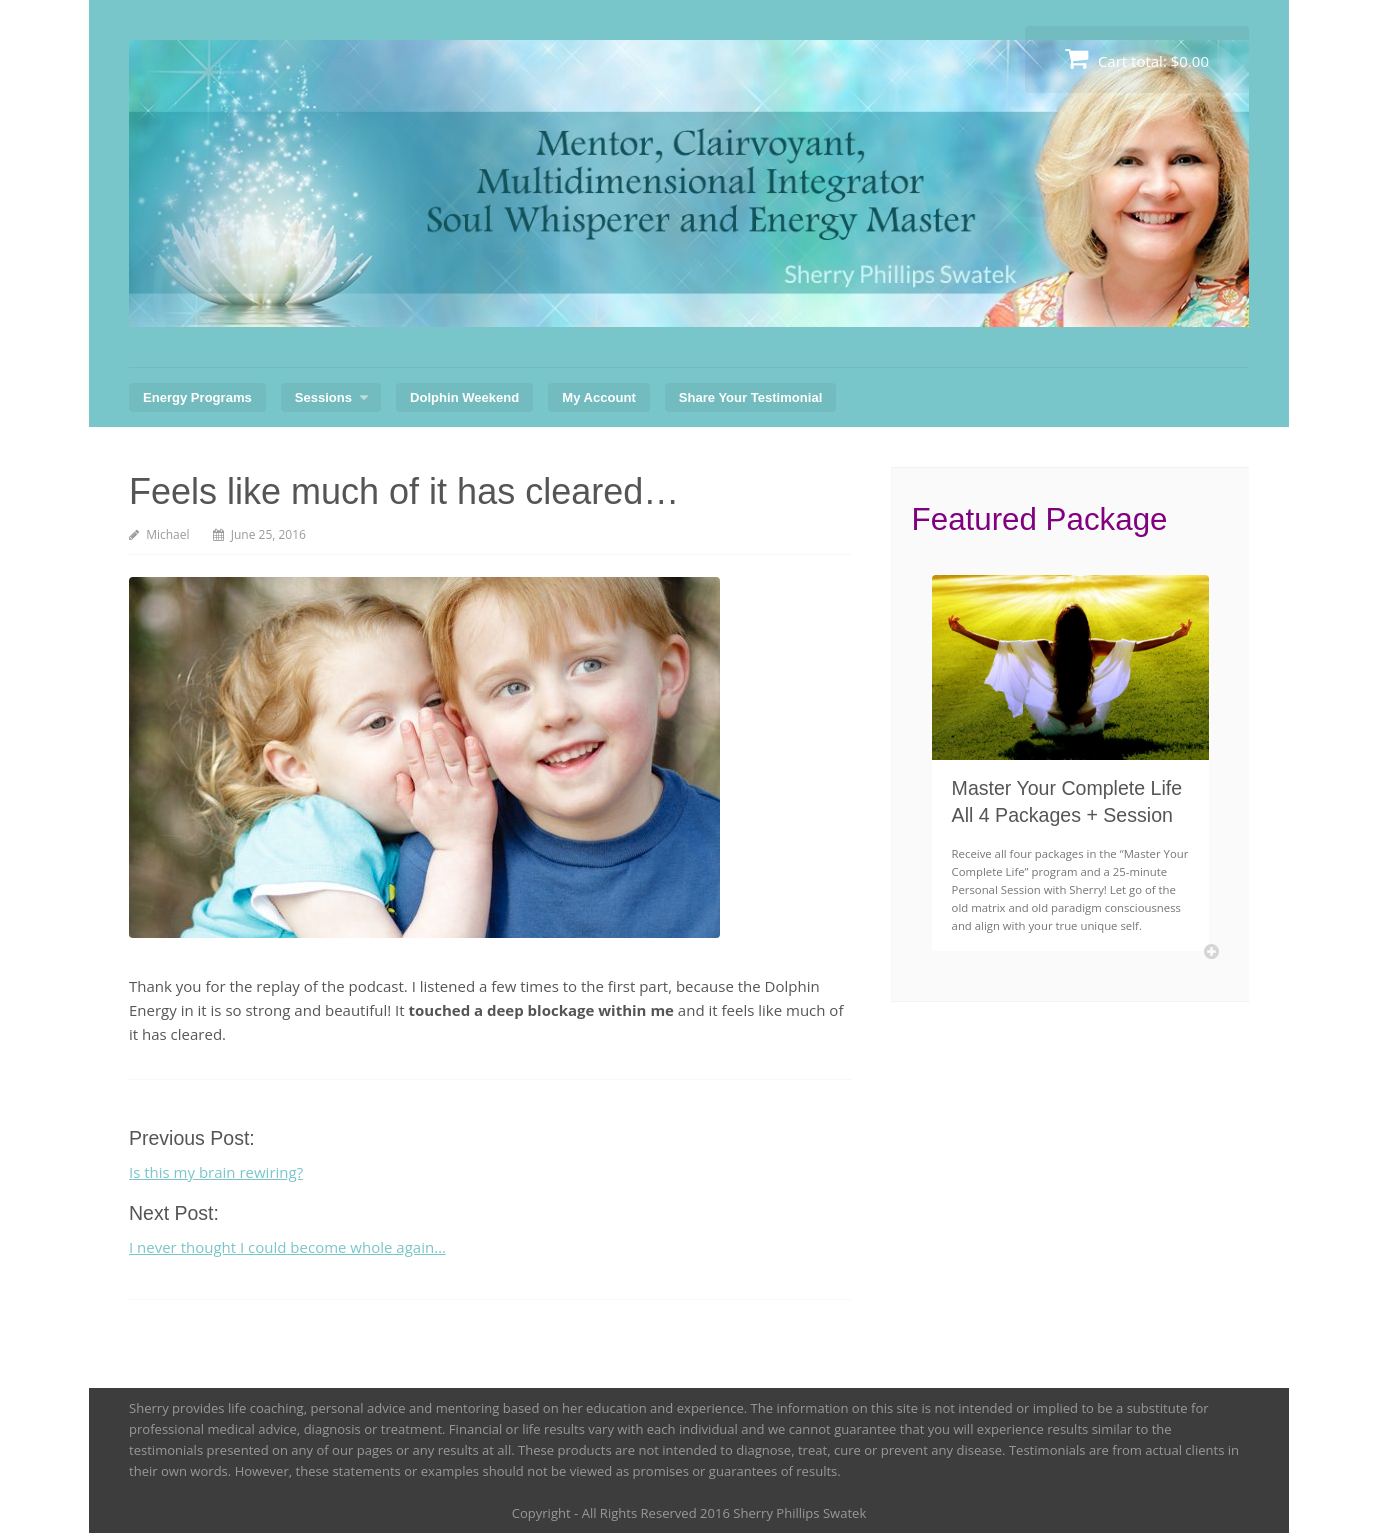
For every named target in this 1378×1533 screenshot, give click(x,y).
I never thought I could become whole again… (287, 1247)
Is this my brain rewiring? (216, 1172)
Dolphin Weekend (464, 397)
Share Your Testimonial (751, 397)
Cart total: (1137, 58)
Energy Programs (197, 397)
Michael (167, 534)
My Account (598, 397)
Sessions (323, 397)
